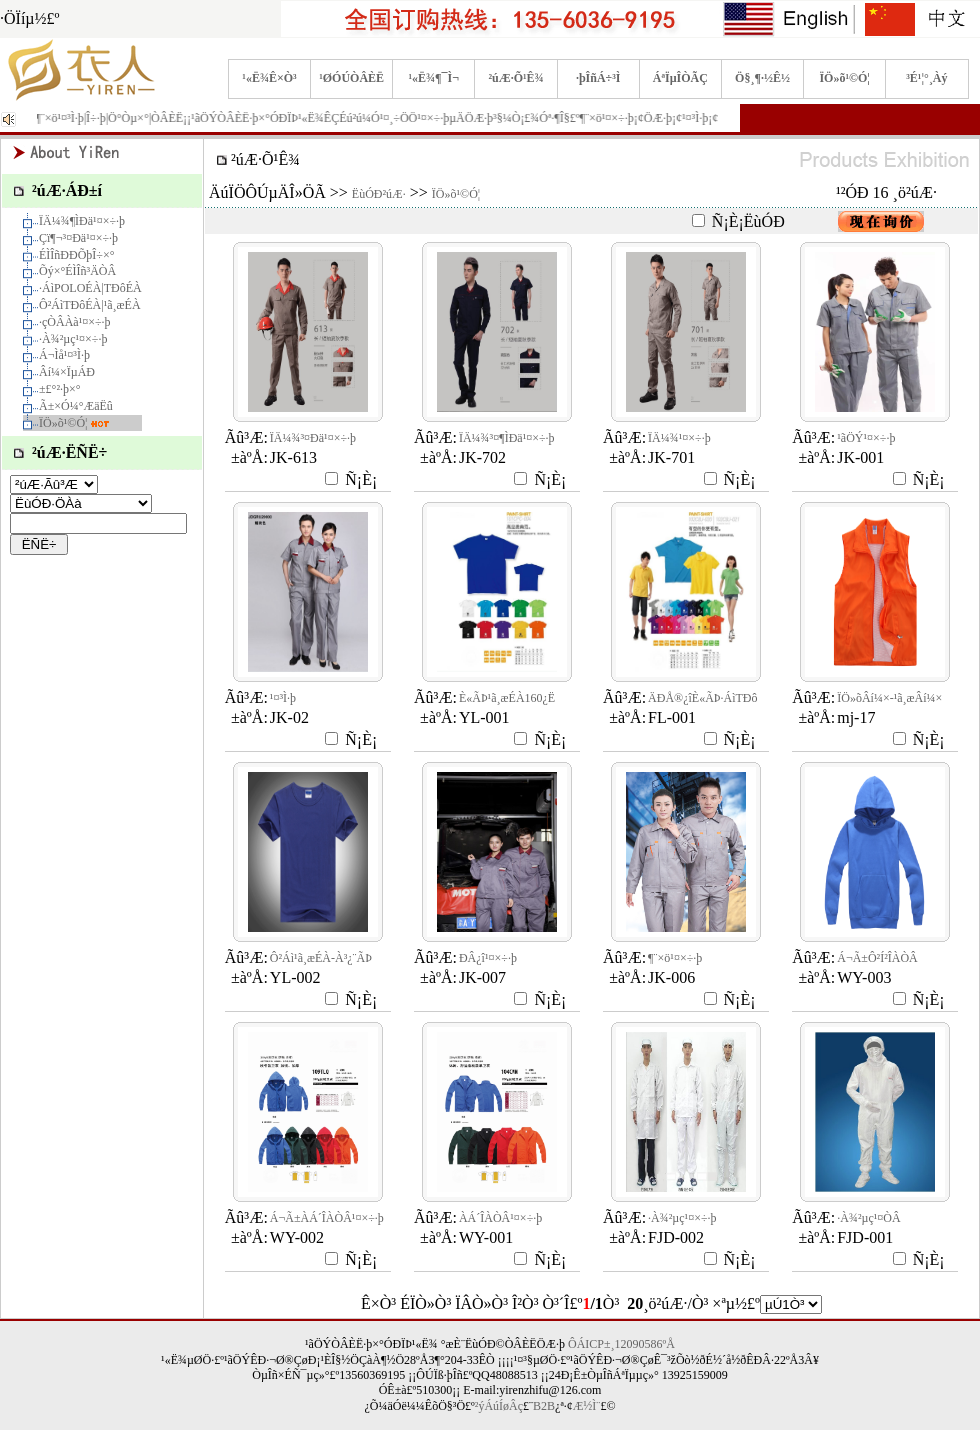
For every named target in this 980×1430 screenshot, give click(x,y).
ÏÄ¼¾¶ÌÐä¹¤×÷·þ (82, 221)
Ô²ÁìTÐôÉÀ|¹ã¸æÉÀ (90, 305)
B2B (544, 1406)
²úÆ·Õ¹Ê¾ (515, 78)
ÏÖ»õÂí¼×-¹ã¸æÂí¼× (889, 698)
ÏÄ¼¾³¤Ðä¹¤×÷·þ (313, 438)
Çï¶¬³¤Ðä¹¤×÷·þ (78, 238)
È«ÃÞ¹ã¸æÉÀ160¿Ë (507, 698)
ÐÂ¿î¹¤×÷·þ (488, 958)
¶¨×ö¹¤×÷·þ (675, 958)
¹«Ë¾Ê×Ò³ (269, 78)
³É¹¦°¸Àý (926, 78)
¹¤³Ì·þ (283, 698)
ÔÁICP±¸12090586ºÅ (621, 1344)
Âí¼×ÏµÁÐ (67, 372)
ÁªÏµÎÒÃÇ (680, 78)
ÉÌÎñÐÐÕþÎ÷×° (76, 255)
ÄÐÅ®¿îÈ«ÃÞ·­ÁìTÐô (702, 698)
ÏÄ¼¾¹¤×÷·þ (679, 438)
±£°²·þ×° (60, 389)
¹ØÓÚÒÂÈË (351, 78)
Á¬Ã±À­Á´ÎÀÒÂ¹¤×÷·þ (327, 1218)
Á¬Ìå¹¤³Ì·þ (64, 355)
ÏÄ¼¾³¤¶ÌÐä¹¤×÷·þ (507, 438)
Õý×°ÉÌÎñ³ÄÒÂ (77, 271)
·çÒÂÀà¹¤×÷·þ (75, 322)
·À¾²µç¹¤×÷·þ (73, 339)
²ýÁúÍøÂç (499, 1406)
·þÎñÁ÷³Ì (598, 78)
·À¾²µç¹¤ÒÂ (868, 1218)
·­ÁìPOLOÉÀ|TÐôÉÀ (90, 288)
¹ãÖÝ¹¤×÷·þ (866, 438)
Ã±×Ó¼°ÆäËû (76, 406)
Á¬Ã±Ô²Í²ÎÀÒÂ (877, 958)
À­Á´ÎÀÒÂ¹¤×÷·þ (500, 1218)
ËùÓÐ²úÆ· (379, 194)
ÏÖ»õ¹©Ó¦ (844, 78)
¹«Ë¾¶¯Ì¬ (434, 78)
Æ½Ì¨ (587, 1406)
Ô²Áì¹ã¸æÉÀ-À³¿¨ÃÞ (321, 958)
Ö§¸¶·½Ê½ (762, 78)
